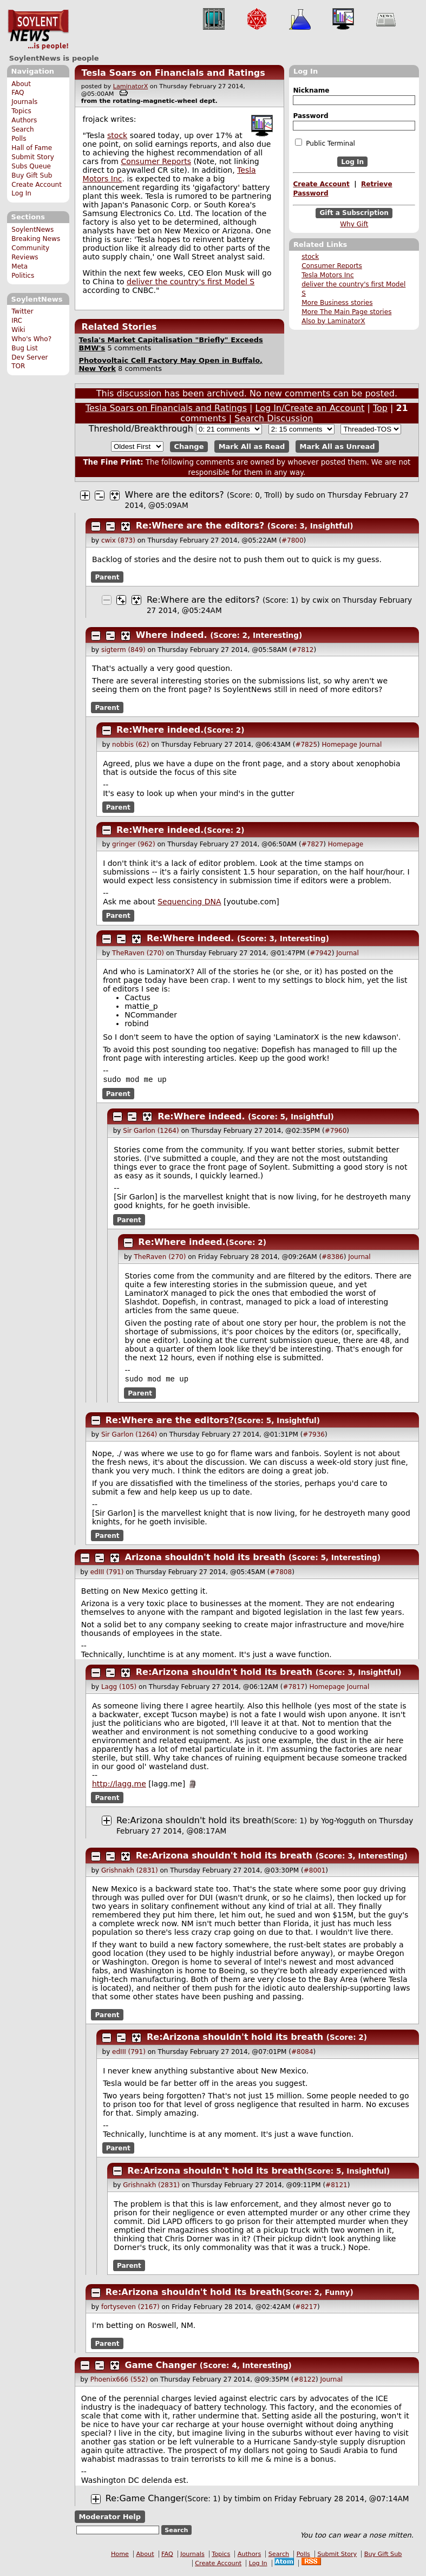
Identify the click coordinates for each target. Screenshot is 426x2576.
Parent (107, 577)
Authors (24, 120)
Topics (21, 111)
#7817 (294, 1689)
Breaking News (35, 239)
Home (120, 2556)
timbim (247, 2500)
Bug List (24, 348)
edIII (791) (107, 1574)
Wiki (18, 330)
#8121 (336, 2187)
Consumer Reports (332, 266)
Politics (22, 275)
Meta (19, 266)
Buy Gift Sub (31, 175)
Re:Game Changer (145, 2500)
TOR (18, 366)
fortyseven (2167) (130, 2309)
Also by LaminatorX (333, 321)
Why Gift (354, 224)
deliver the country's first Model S (190, 281)
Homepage (339, 744)
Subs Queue (31, 166)
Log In (21, 193)
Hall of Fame (31, 148)
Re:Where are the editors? (200, 525)
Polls (18, 138)
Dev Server (29, 357)
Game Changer (161, 2367)
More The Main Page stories (346, 312)
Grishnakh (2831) (129, 1872)
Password (310, 116)
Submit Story (32, 157)
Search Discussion (273, 418)
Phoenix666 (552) (119, 2381)
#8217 (306, 2309)
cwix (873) (118, 540)
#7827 (313, 844)
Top (380, 408)
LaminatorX (130, 86)
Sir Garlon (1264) (151, 1132)
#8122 (304, 2381)
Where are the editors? (174, 495)
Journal (370, 744)
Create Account (36, 184)
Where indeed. (171, 635)
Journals (24, 102)
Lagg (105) (118, 1689)
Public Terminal (325, 143)
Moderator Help (109, 2519)
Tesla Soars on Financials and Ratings (173, 73)
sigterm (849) (123, 650)
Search (22, 129)
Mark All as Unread (337, 446)
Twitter (22, 311)
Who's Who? (31, 339)
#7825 (306, 744)
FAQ (17, 92)
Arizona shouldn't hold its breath (205, 1559)
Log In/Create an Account (310, 408)
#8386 (333, 1258)
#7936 (314, 1436)
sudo (305, 495)
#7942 (321, 953)
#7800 (292, 540)
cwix (320, 600)
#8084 (302, 2054)
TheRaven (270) (138, 953)
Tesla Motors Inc (328, 275)
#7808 (281, 1574)
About (21, 84)
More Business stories (337, 302)
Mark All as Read (252, 446)
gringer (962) (133, 844)
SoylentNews (38, 29)
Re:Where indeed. (160, 730)
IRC (16, 320)
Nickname (311, 90)
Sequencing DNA (189, 901)
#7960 (336, 1132)
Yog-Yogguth (343, 1822)
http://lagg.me (119, 1786)
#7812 (303, 650)
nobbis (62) (130, 744)
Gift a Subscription (354, 213)
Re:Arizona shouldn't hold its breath (224, 1674)
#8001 (315, 1872)
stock (310, 256)
